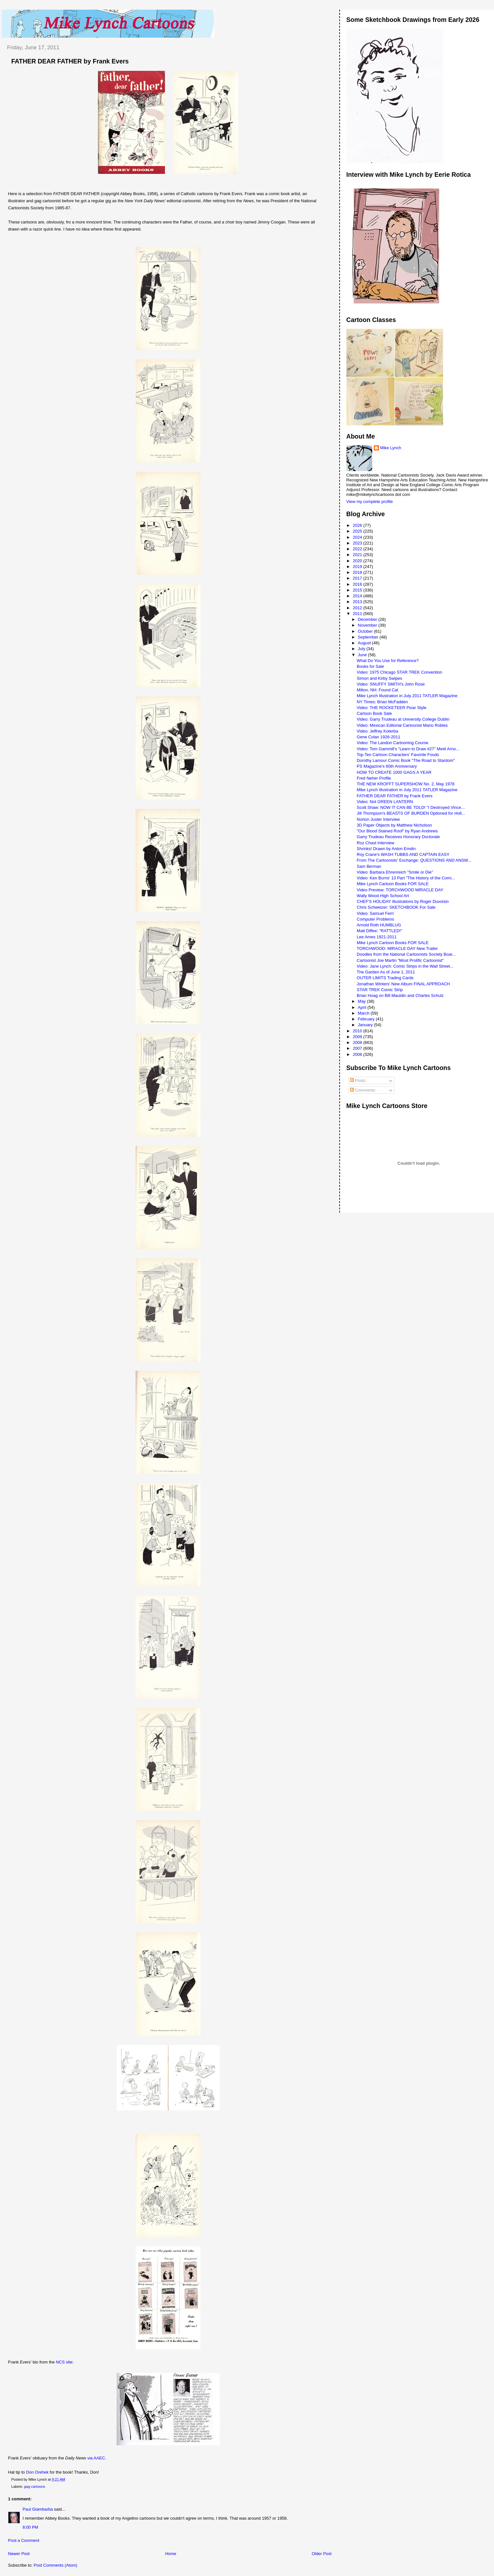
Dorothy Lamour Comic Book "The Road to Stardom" (406, 760)
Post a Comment (23, 2540)
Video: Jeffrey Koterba (377, 731)
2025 (358, 531)
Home (170, 2553)
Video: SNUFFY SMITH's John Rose (391, 684)
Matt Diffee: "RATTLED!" (379, 930)
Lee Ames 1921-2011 (377, 936)
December (368, 619)
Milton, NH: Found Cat (377, 689)
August (365, 642)
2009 (358, 1036)
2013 (358, 601)
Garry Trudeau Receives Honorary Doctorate (398, 836)
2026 (358, 525)
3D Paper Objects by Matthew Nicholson (394, 825)
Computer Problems (375, 919)
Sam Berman (369, 866)
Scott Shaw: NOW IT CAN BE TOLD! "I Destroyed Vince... (411, 807)
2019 (358, 566)
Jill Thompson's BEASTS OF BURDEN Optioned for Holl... (411, 813)
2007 (358, 1048)
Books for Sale (370, 666)
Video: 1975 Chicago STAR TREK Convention (399, 672)
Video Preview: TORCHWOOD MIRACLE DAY (400, 889)
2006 (358, 1054)
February (367, 1019)
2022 (358, 548)
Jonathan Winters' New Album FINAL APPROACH (403, 983)
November (368, 625)
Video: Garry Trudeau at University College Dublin (403, 719)
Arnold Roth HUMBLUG (379, 925)
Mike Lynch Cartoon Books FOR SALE (393, 883)
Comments (362, 1090)
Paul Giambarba (38, 2509)
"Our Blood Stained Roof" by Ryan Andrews (397, 831)
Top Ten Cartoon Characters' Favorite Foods (398, 754)
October (366, 631)
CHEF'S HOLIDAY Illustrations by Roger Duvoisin (403, 901)
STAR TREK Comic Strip (380, 989)
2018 (358, 572)
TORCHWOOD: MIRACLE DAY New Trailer (397, 948)
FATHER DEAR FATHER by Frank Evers (70, 61)
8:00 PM (30, 2527)
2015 (358, 590)
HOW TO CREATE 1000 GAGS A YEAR (394, 772)
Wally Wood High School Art (383, 895)
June (363, 654)
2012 (358, 607)
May (362, 1001)
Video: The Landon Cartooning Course (392, 742)
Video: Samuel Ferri (375, 913)
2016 (358, 584)
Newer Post (19, 2553)
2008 (358, 1042)
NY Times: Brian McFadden (382, 701)
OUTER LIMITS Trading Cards (385, 977)
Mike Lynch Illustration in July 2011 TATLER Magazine (407, 695)
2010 (358, 1030)
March (364, 1013)
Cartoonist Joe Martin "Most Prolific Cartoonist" (400, 960)
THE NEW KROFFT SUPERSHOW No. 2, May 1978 (405, 783)
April (362, 1007)
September (368, 637)
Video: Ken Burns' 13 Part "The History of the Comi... (406, 878)
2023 (358, 543)
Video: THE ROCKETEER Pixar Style (391, 707)
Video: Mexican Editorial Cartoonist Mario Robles (402, 725)
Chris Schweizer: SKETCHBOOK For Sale (396, 907)
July (362, 648)
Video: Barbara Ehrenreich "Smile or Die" (395, 872)
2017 (358, 578)
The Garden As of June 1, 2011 (386, 972)
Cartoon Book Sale (374, 713)
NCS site (64, 2362)
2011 (358, 613)
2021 (358, 554)
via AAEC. (96, 2458)
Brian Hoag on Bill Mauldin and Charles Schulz (400, 995)
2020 (358, 560)
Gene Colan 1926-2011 (378, 736)
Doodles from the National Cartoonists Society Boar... (406, 954)
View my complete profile (369, 501)
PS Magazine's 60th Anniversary (387, 766)
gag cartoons (34, 2486)
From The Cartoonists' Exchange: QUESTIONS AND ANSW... (414, 860)
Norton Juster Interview (378, 819)
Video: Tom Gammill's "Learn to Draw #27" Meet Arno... (408, 748)
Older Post (321, 2553)
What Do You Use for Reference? (388, 660)
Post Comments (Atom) (55, 2565)
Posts (357, 1080)
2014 (358, 595)
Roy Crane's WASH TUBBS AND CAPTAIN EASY (403, 854)
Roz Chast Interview (375, 842)
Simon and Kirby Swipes (379, 678)
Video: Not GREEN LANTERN (385, 801)
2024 (358, 537)
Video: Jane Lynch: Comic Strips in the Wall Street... (405, 966)
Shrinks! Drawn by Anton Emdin (386, 848)
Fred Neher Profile (374, 778)
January (366, 1024)
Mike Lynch (390, 447)
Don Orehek (37, 2472)
